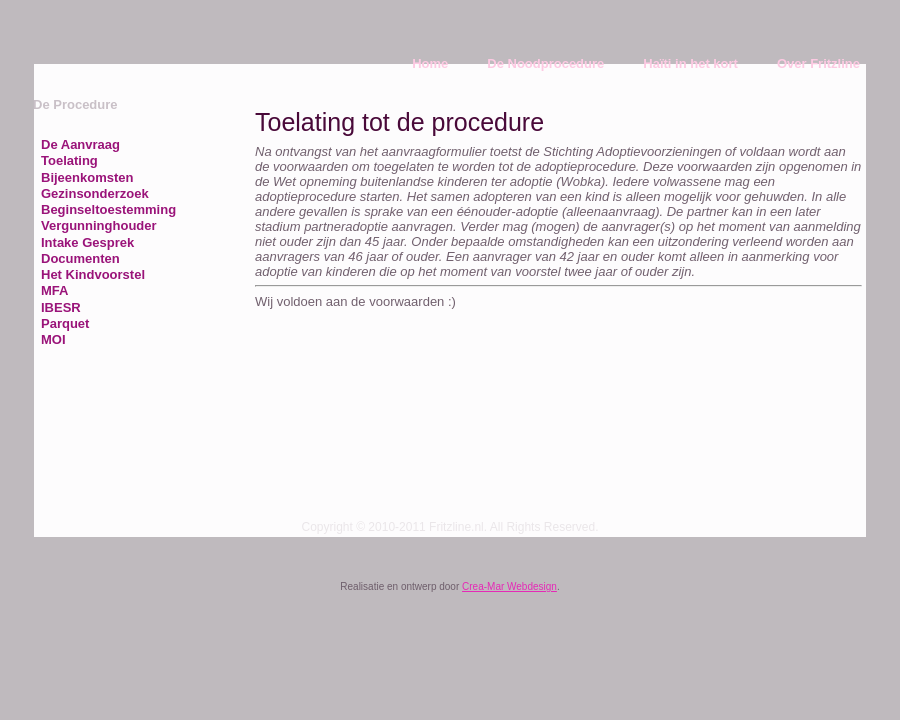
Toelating (69, 160)
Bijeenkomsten (87, 177)
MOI (53, 339)
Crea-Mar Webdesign (509, 586)
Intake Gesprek (87, 242)
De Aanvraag (80, 144)
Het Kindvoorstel (93, 274)
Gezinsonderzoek (95, 193)
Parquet (65, 323)
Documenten (80, 258)
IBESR (61, 307)
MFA (54, 290)
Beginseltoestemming (108, 209)
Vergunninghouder (99, 225)
